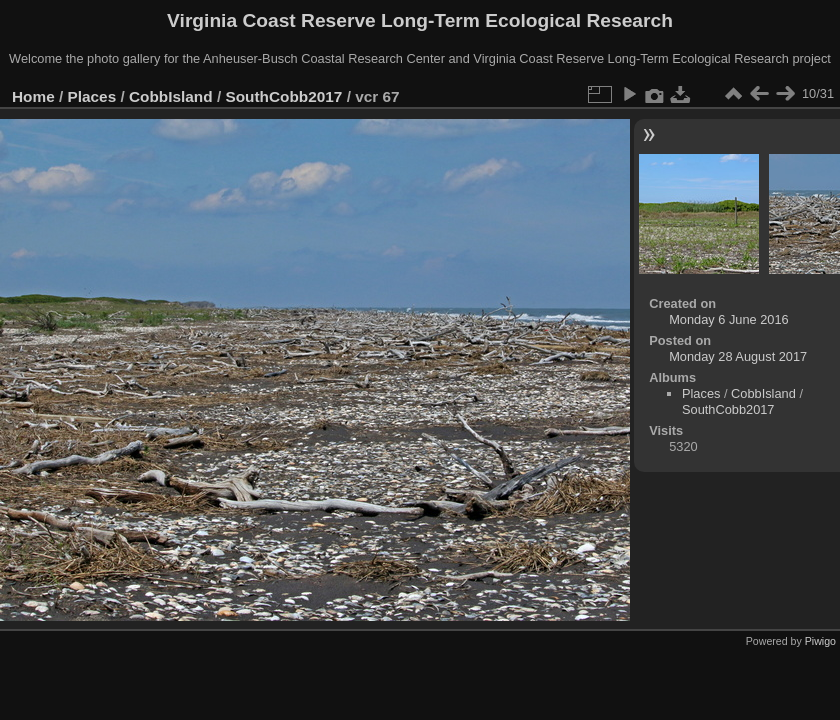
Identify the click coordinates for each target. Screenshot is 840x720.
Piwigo (820, 641)
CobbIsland (171, 96)
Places (92, 96)
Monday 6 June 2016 (729, 319)
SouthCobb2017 (283, 96)
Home (33, 96)
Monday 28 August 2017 (738, 356)
